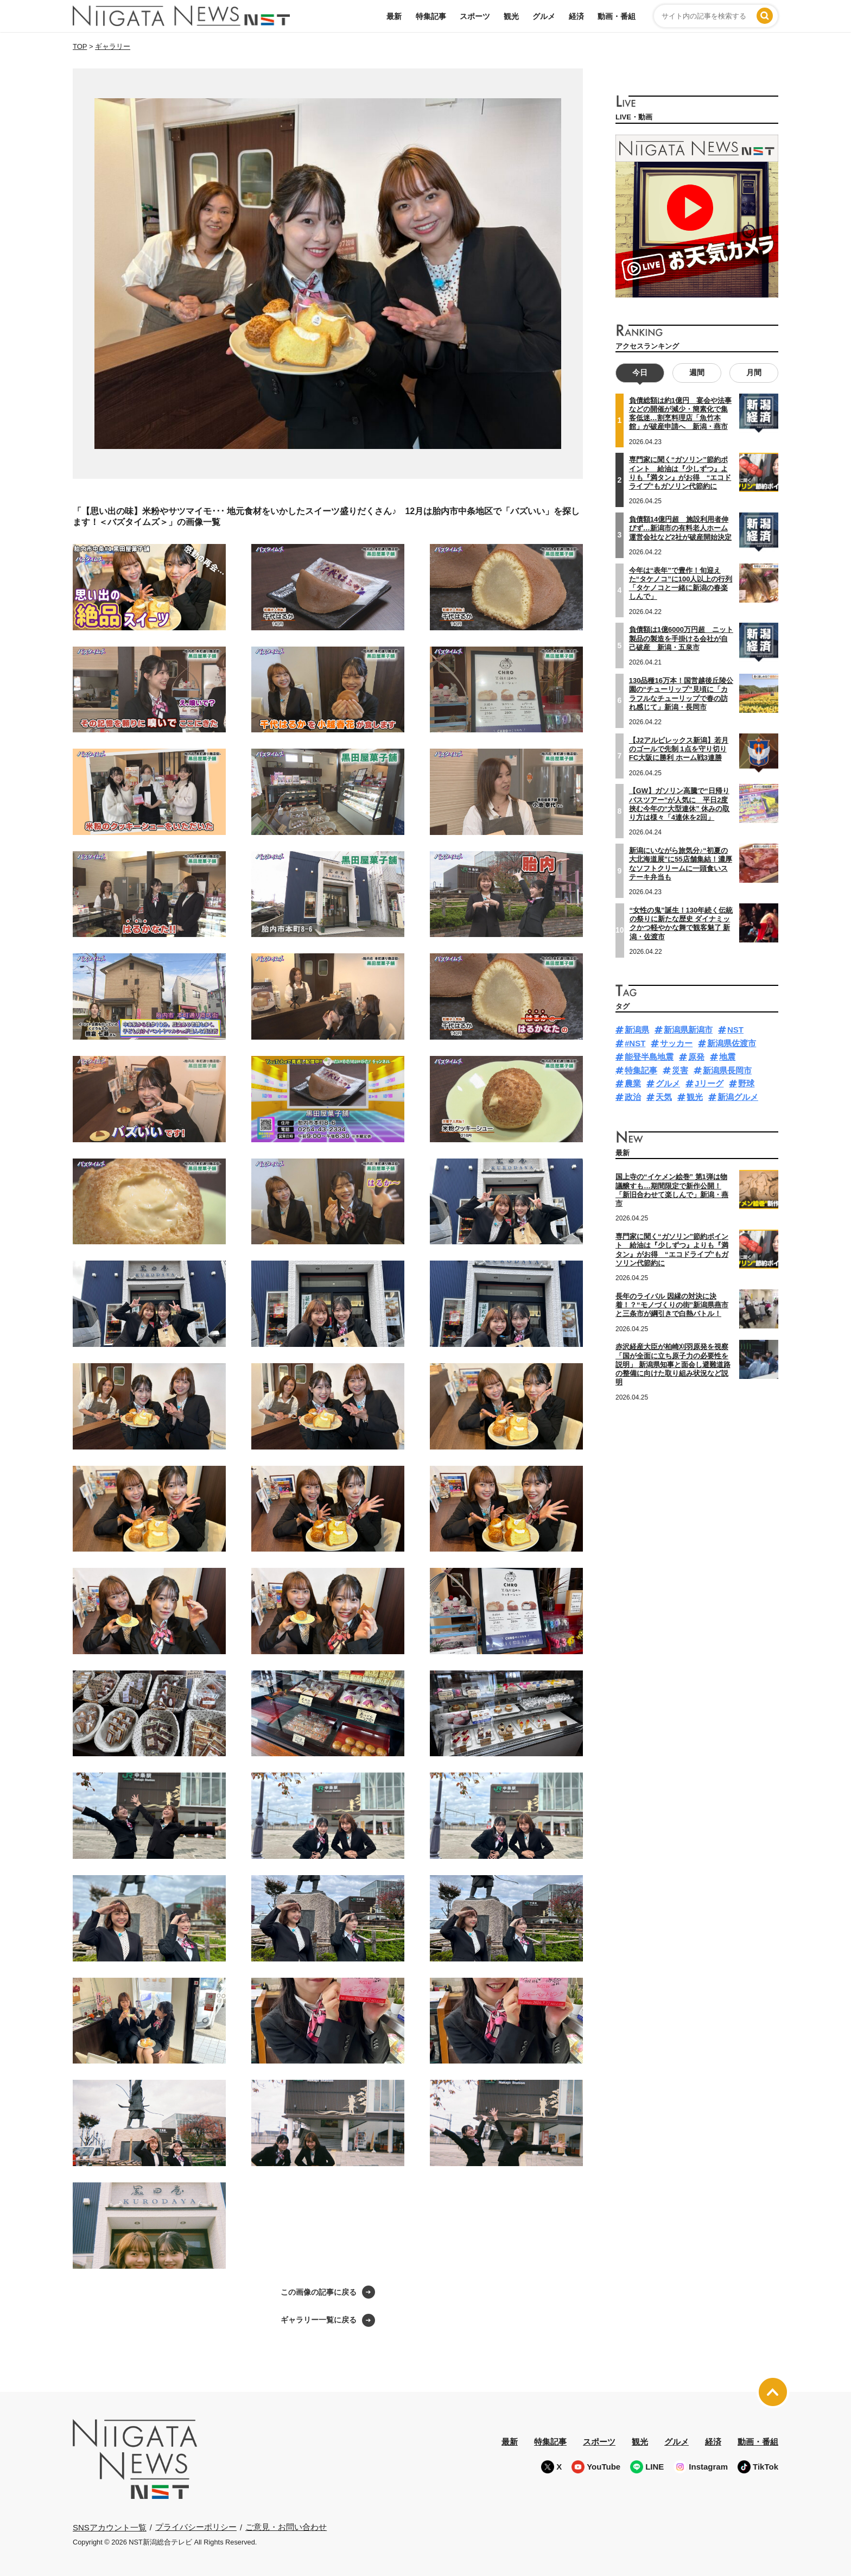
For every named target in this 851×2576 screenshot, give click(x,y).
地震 (727, 1056)
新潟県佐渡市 (731, 1043)
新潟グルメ (737, 1097)
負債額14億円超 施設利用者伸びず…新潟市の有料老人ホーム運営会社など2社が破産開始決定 (680, 528)
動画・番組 (617, 16)
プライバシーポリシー (196, 2526)
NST (735, 1029)
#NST (635, 1043)
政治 (633, 1097)
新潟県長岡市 (727, 1070)
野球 (746, 1083)
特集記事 (431, 16)
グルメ (543, 16)
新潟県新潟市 (688, 1029)
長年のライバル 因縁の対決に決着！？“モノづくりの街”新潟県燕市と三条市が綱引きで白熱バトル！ (671, 1305)
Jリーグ (709, 1083)
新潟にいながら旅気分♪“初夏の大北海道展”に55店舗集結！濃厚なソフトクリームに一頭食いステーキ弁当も (680, 863)
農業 (633, 1083)
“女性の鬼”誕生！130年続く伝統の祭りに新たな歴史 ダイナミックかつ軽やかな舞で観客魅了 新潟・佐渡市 (681, 923)
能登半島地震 (649, 1056)
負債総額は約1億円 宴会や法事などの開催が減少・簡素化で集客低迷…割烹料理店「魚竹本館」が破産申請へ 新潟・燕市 (680, 413)
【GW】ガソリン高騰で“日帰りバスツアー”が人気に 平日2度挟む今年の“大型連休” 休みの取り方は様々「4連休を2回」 (679, 804)
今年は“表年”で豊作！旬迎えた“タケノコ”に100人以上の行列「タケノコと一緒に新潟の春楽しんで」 (681, 583)
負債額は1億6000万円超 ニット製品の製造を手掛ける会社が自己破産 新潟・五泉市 (681, 638)
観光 (511, 16)
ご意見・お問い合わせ (286, 2526)
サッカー (676, 1043)
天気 (664, 1097)
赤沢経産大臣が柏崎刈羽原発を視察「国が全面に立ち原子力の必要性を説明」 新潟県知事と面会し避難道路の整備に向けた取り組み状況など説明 (673, 1364)
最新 (394, 16)
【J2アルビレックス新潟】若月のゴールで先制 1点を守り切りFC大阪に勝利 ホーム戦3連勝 (678, 749)
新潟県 (637, 1029)
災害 (680, 1070)
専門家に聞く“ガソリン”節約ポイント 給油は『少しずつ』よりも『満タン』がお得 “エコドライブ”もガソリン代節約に (680, 472)
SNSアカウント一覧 (110, 2527)
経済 (576, 16)
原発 (696, 1056)
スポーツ (475, 16)
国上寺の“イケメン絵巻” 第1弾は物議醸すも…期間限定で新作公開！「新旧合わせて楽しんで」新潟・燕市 (671, 1190)
